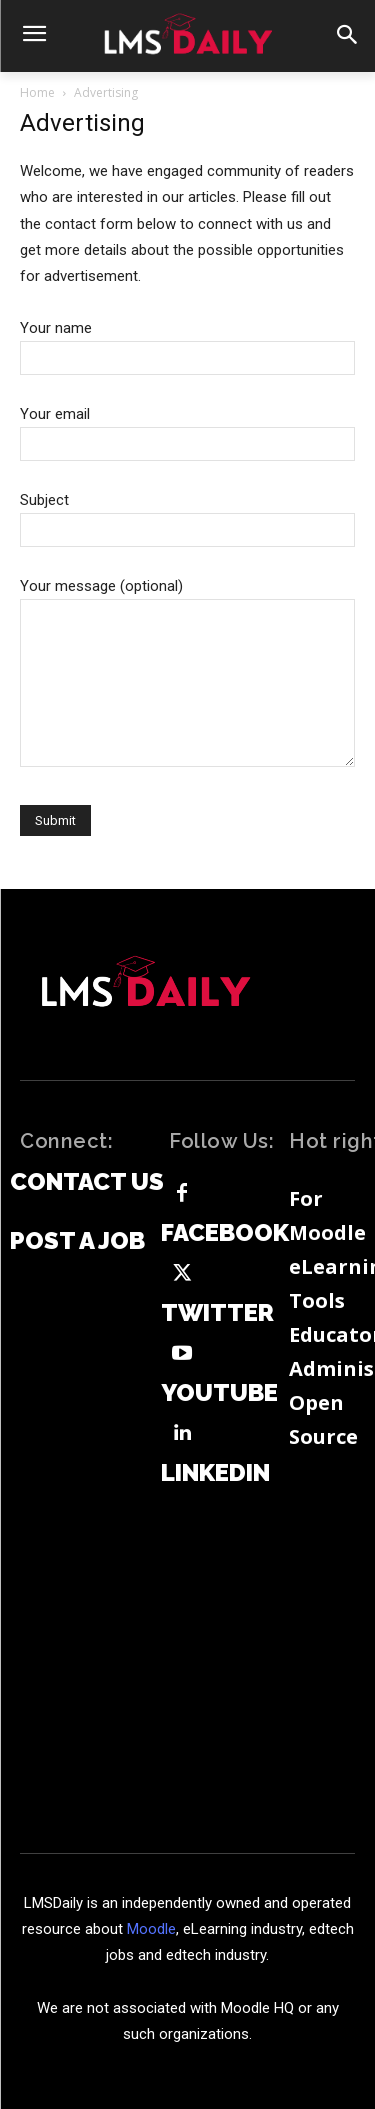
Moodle (151, 1929)
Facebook (225, 1233)
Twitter (217, 1313)
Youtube (219, 1393)
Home (37, 92)
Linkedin (215, 1473)
